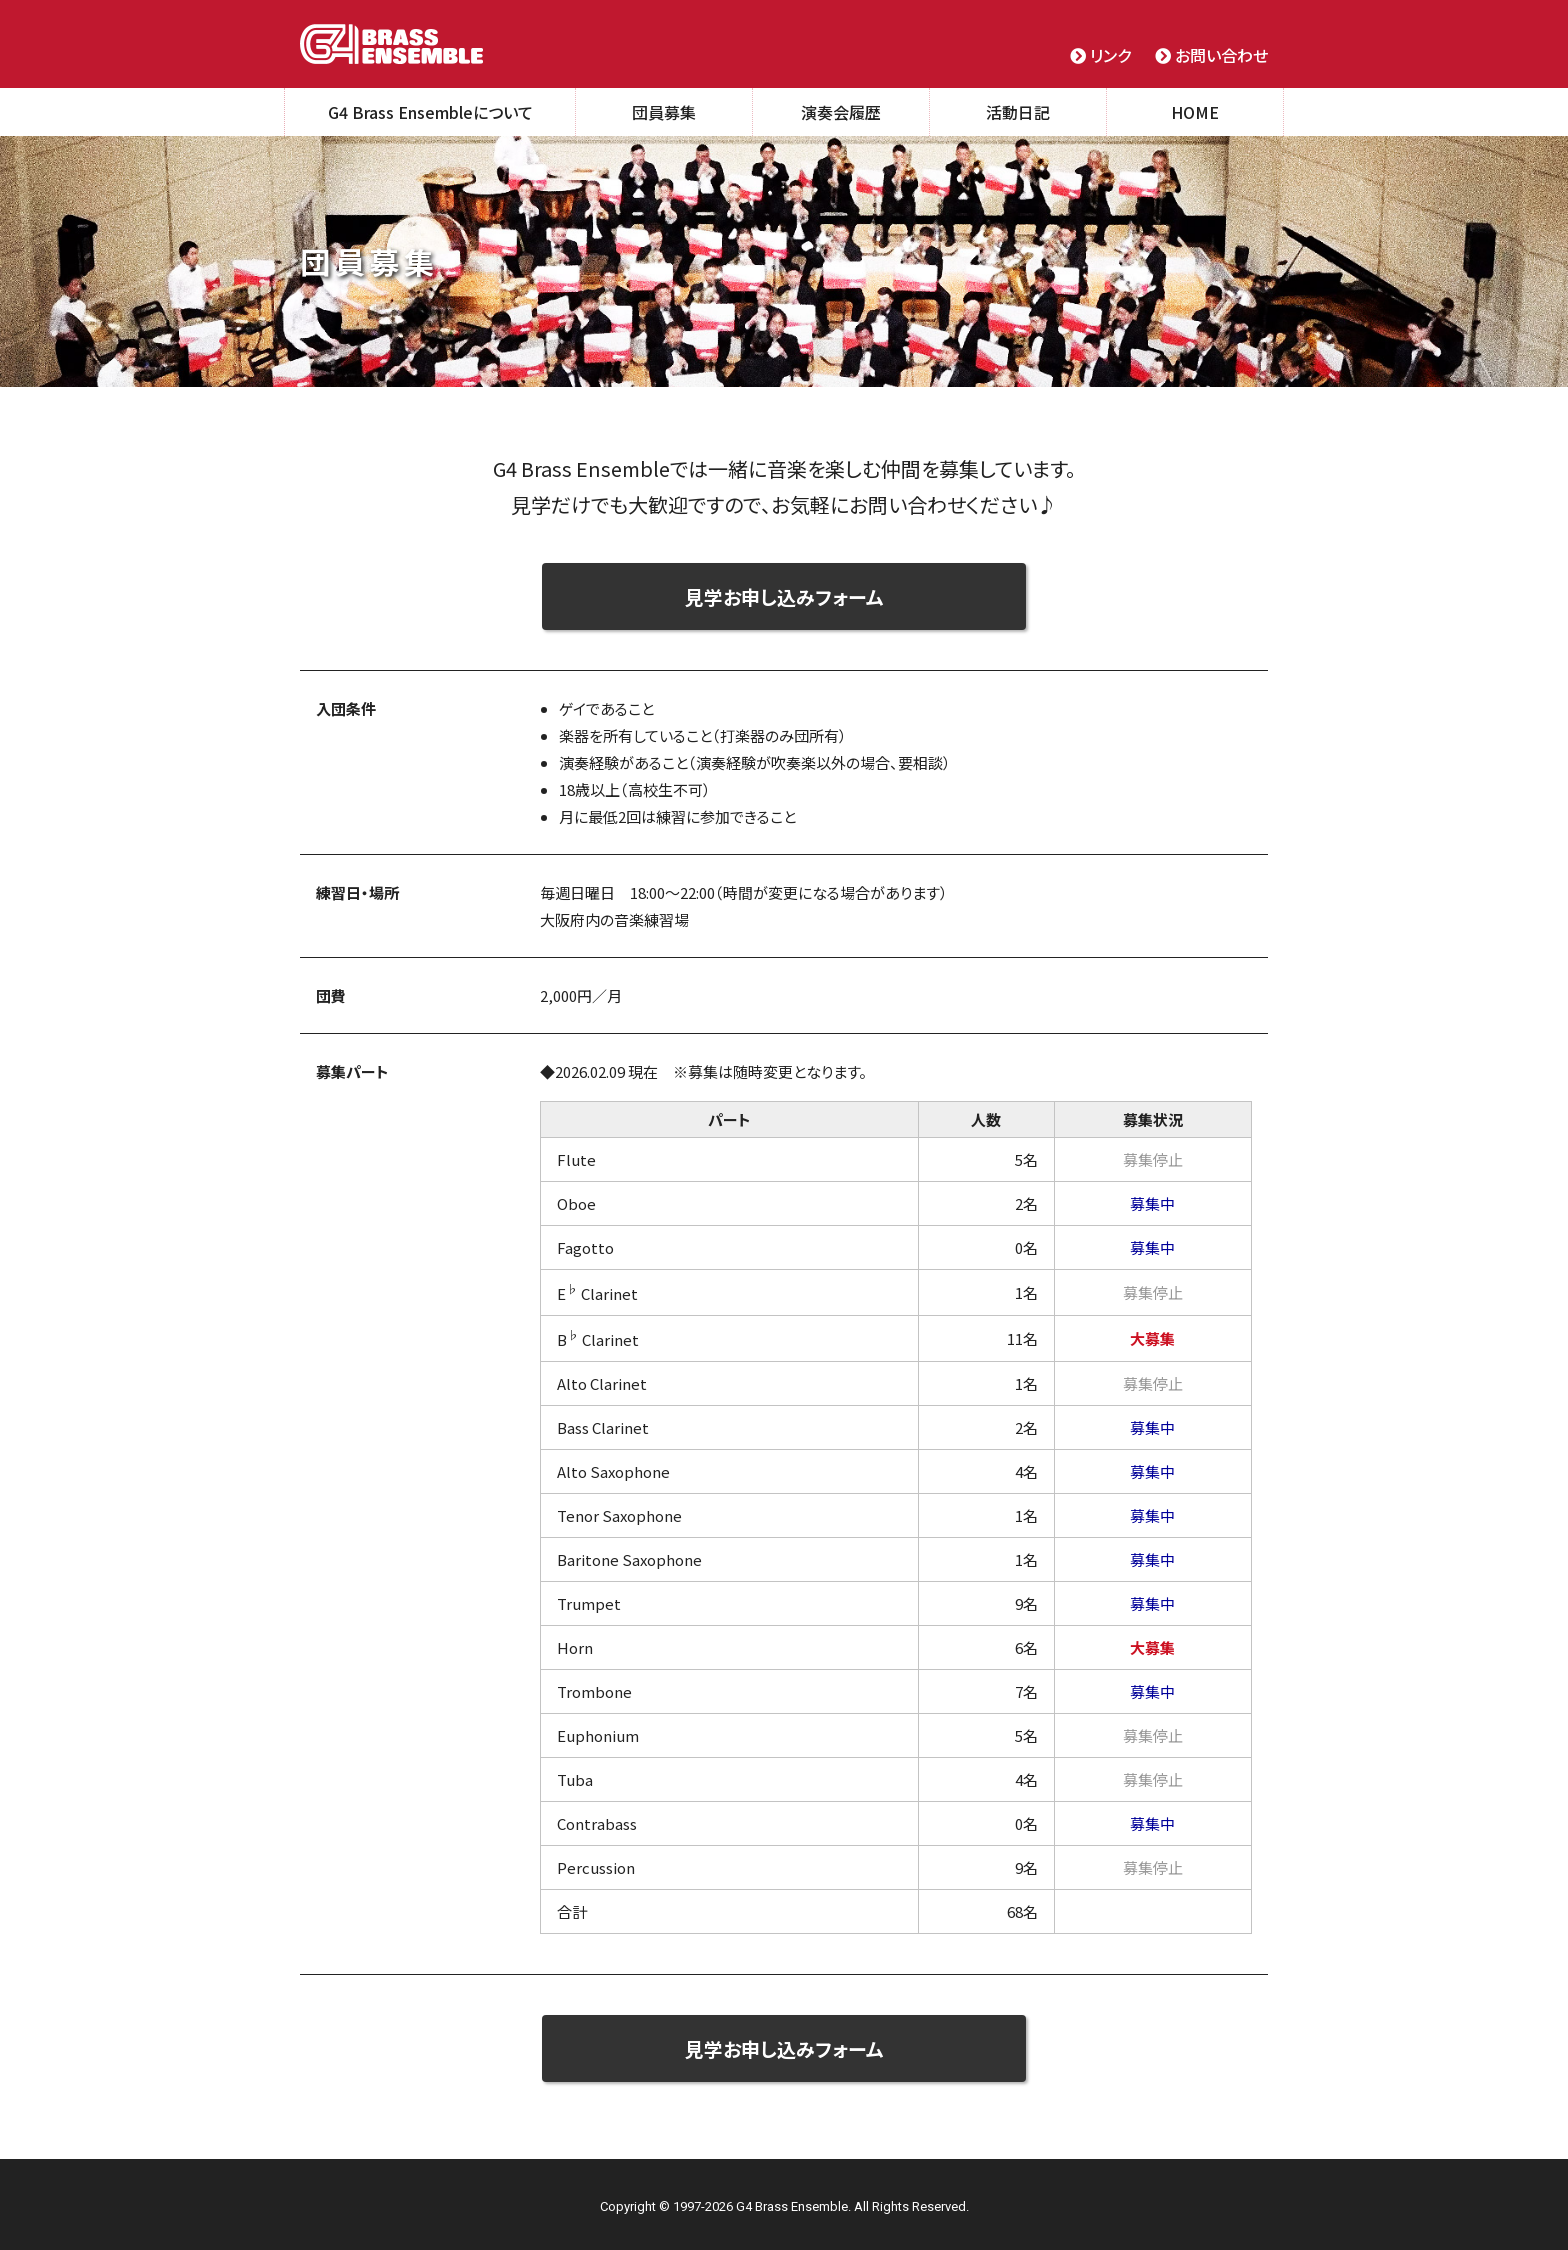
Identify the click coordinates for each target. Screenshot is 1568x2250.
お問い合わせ (1211, 55)
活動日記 (1018, 112)
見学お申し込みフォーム (784, 596)
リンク (1100, 55)
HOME (1195, 112)
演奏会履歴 (841, 112)
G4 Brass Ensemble (391, 44)
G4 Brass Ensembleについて (430, 112)
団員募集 (664, 112)
